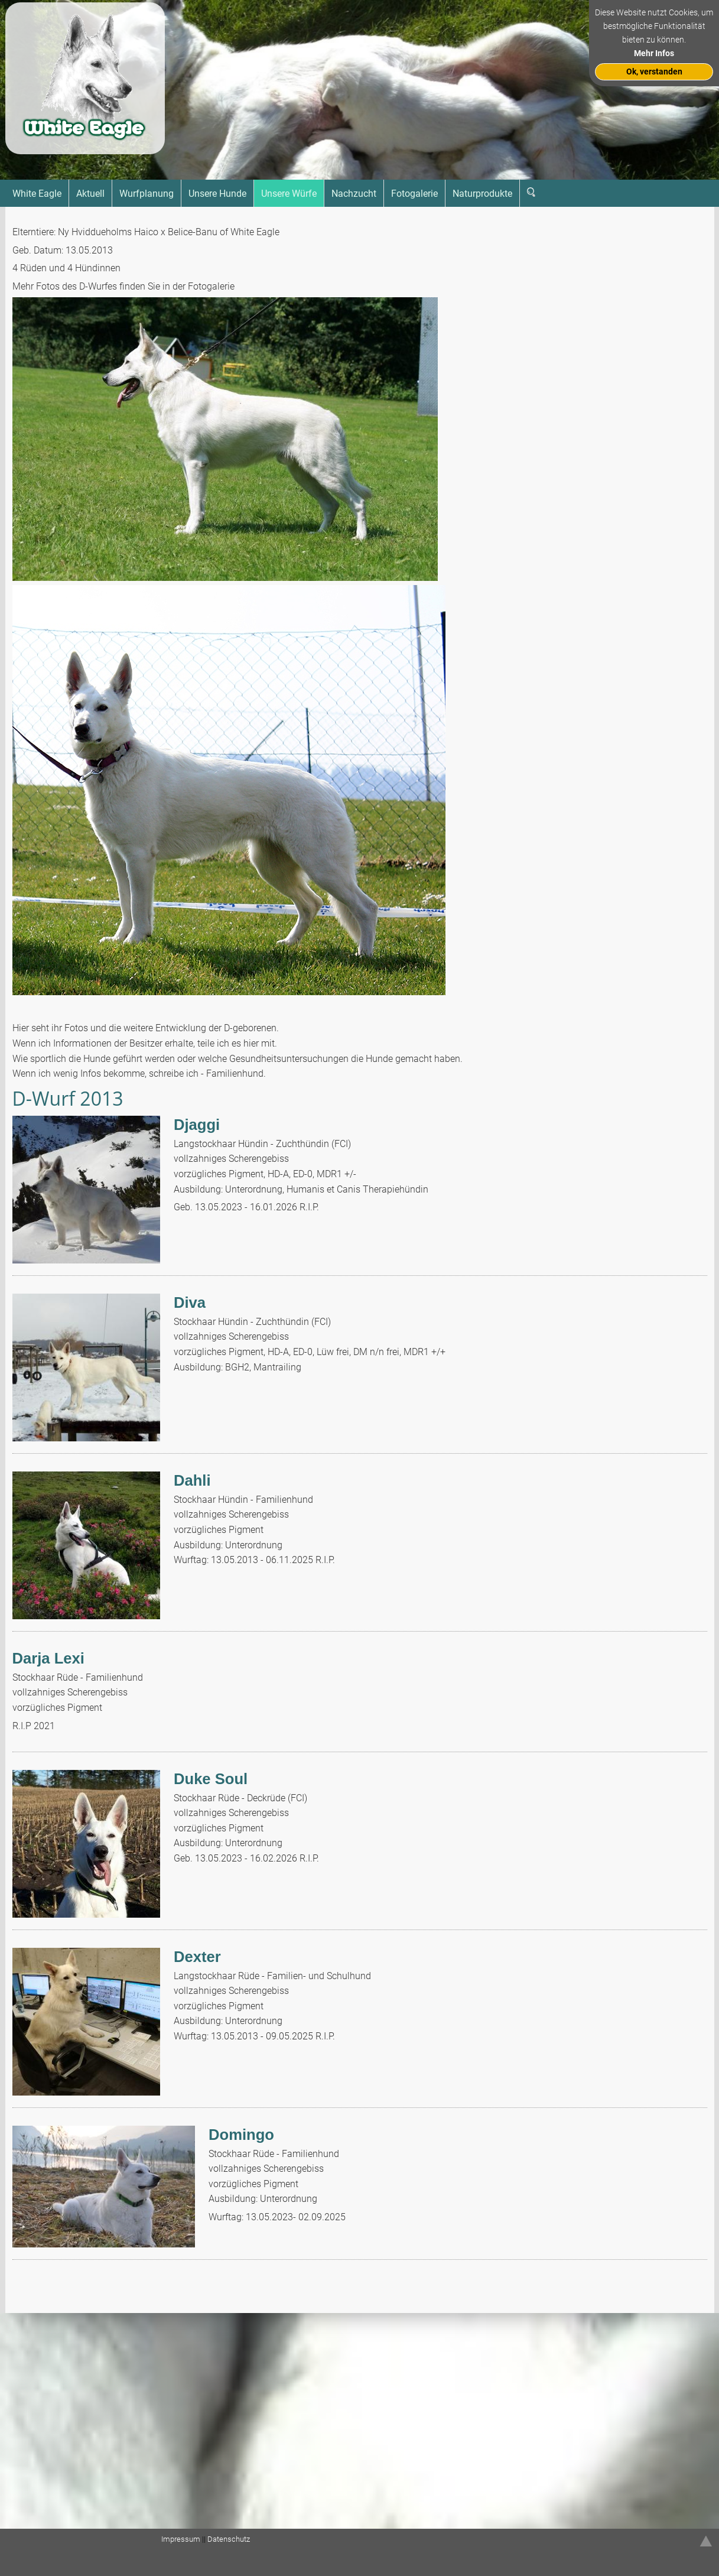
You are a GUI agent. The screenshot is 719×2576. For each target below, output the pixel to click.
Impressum (180, 2539)
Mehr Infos (654, 53)
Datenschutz (228, 2539)
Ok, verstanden (654, 72)
